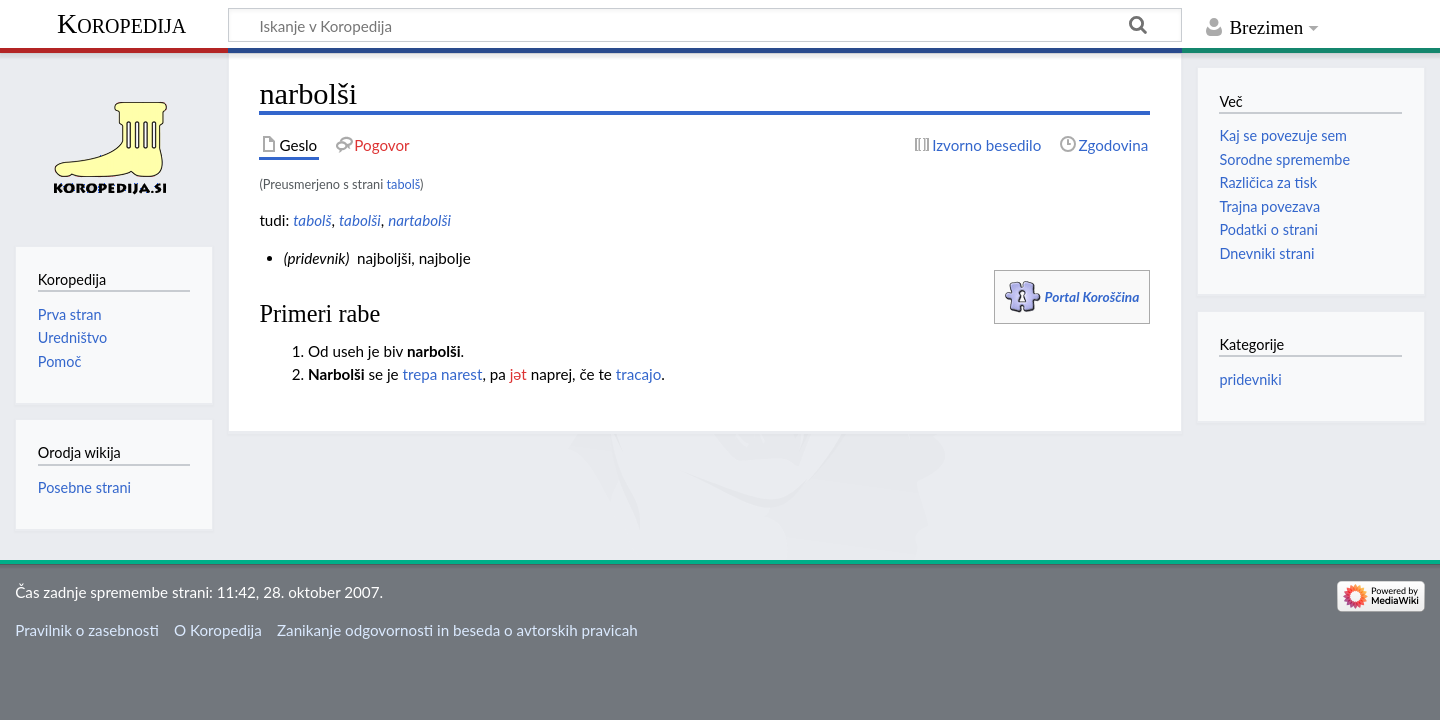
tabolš (404, 184)
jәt (518, 374)
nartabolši (419, 220)
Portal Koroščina (1092, 296)
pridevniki (1250, 379)
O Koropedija (218, 630)
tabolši (360, 220)
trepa (419, 374)
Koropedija (121, 23)
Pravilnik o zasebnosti (87, 630)
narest (461, 374)
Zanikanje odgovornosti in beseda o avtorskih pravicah (457, 630)
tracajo (638, 374)
